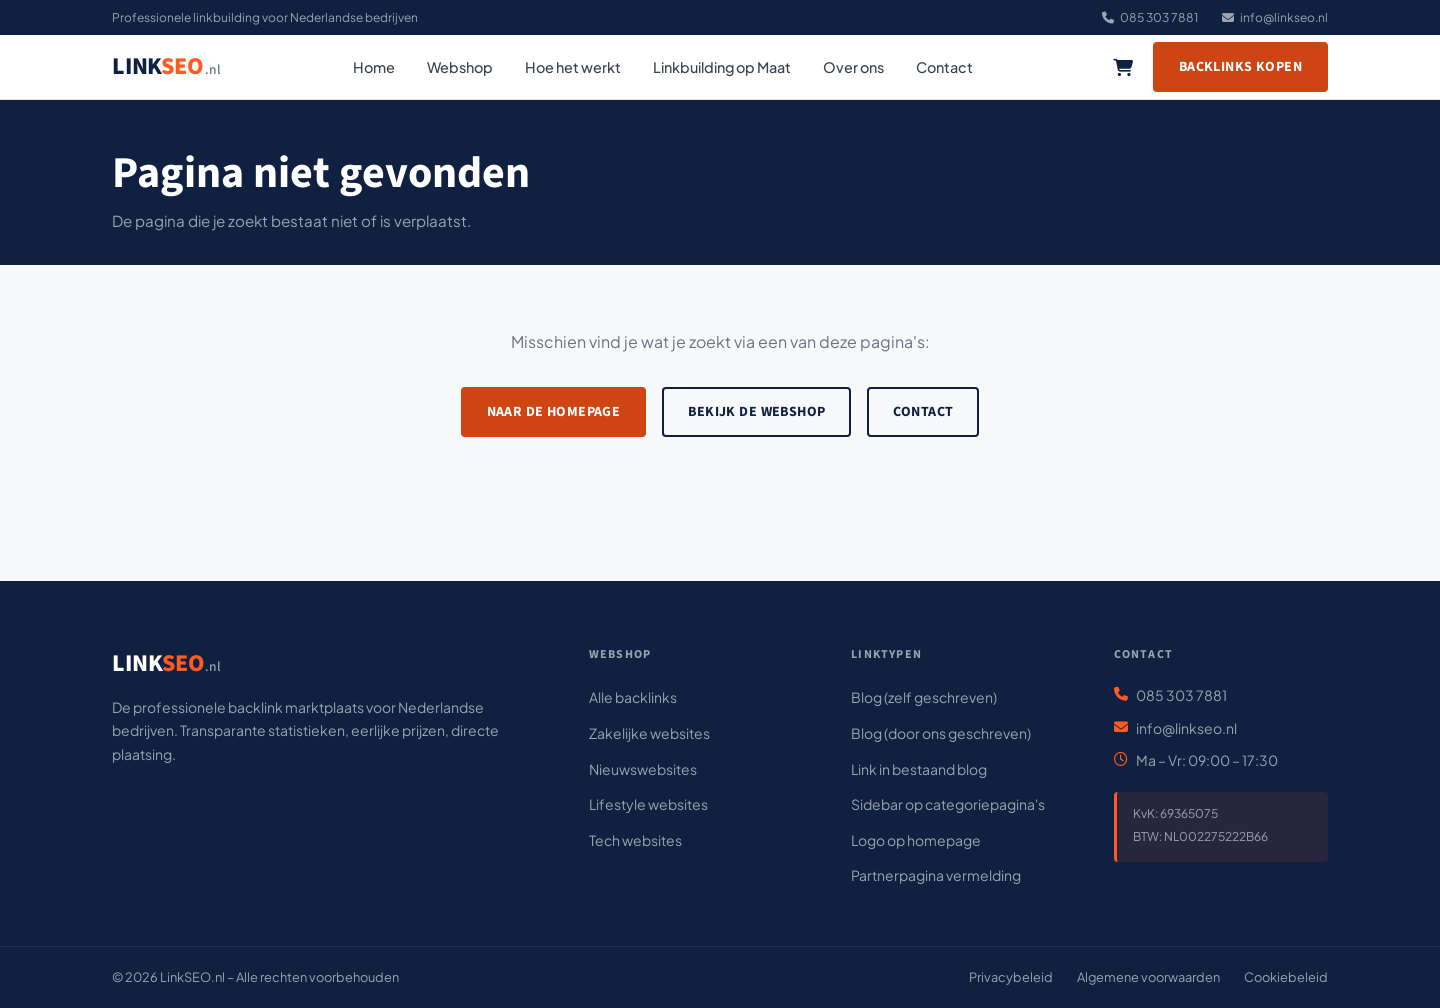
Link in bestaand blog (919, 769)
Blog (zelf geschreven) (924, 697)
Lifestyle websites (648, 804)
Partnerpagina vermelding (936, 875)
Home (374, 67)
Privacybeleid (1011, 977)
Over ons (853, 67)
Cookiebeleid (1286, 977)
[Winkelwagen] (1123, 67)
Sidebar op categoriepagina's (948, 804)
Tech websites (635, 840)
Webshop (460, 67)
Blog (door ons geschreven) (941, 733)
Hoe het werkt (573, 67)
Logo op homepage (916, 840)
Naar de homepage (554, 412)
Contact (944, 67)
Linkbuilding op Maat (722, 67)
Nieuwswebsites (643, 769)
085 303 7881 (1150, 17)
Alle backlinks (633, 697)
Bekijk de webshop (756, 412)
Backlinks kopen (1240, 67)
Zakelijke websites (649, 733)
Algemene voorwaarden (1148, 977)
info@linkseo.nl (1275, 17)
